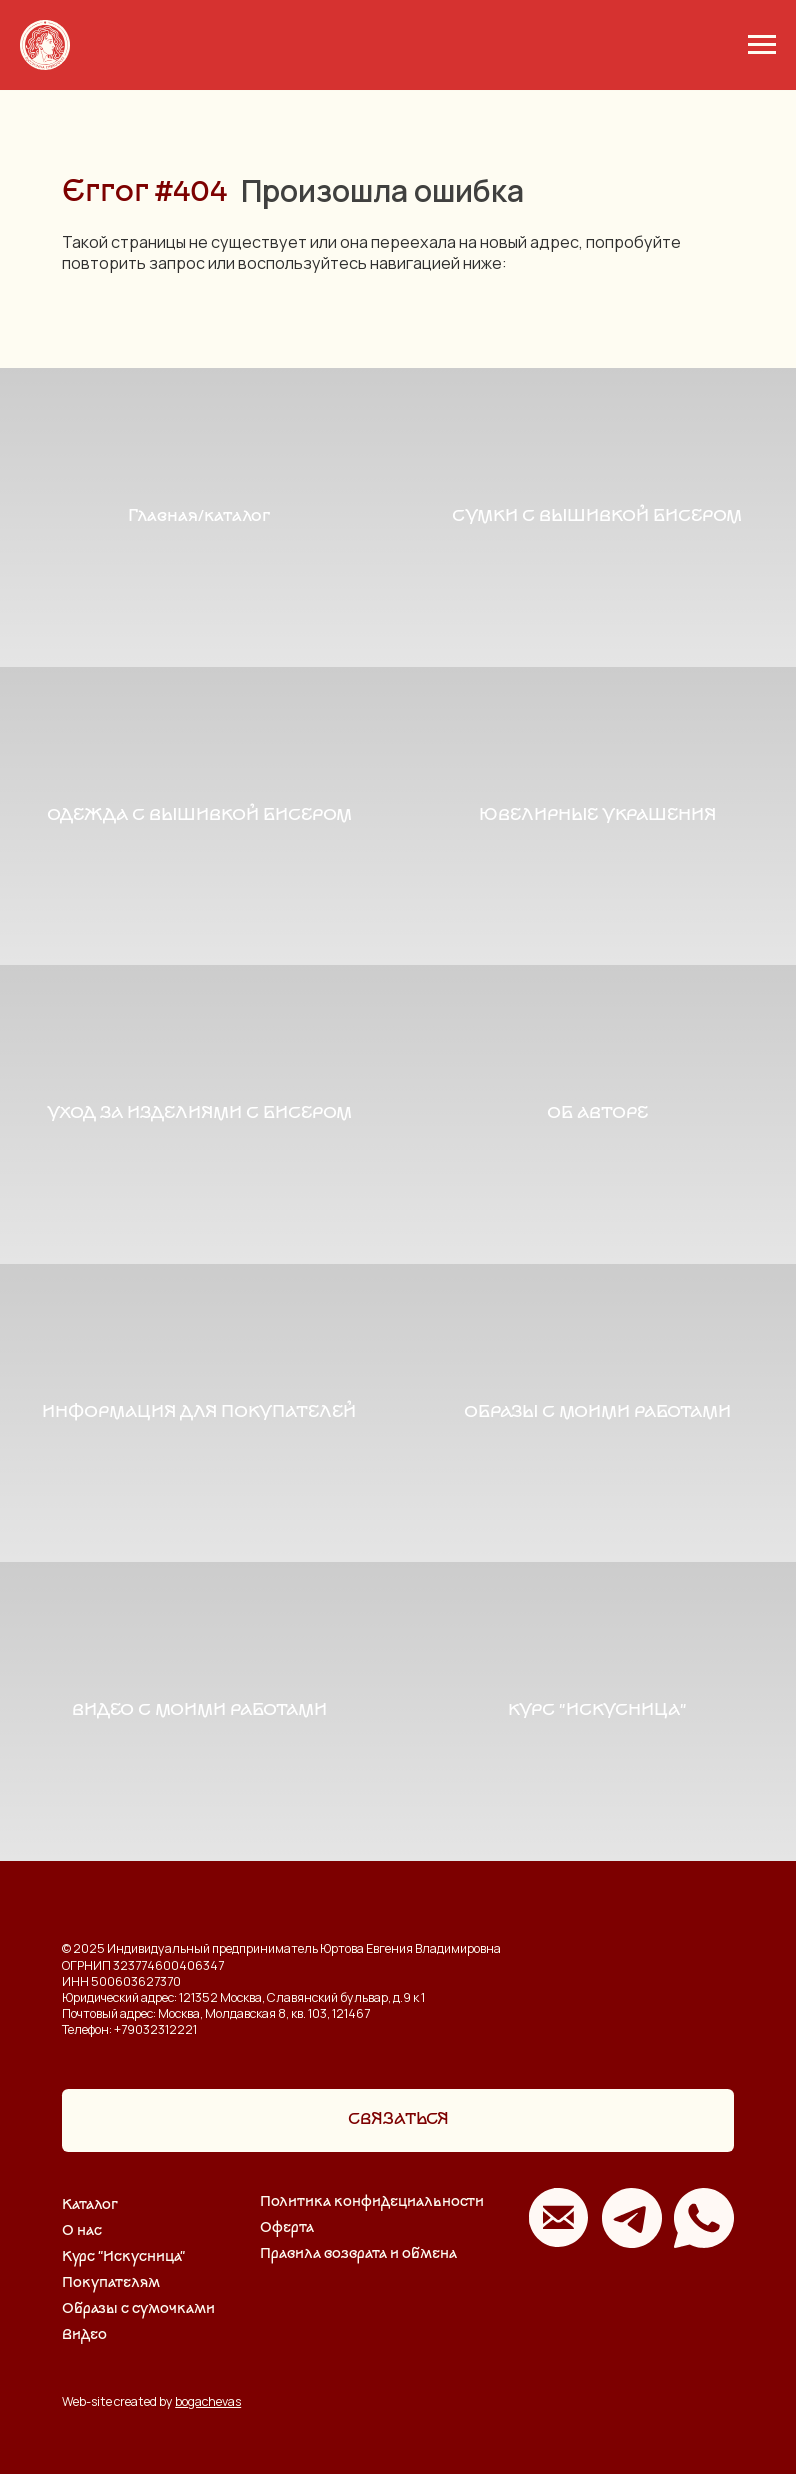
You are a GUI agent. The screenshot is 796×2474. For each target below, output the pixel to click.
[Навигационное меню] (762, 45)
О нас (82, 2231)
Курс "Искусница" (123, 2257)
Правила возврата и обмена (358, 2254)
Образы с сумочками (138, 2309)
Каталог (90, 2205)
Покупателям (111, 2283)
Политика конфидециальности (372, 2202)
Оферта (287, 2228)
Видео (84, 2335)
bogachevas (208, 2401)
